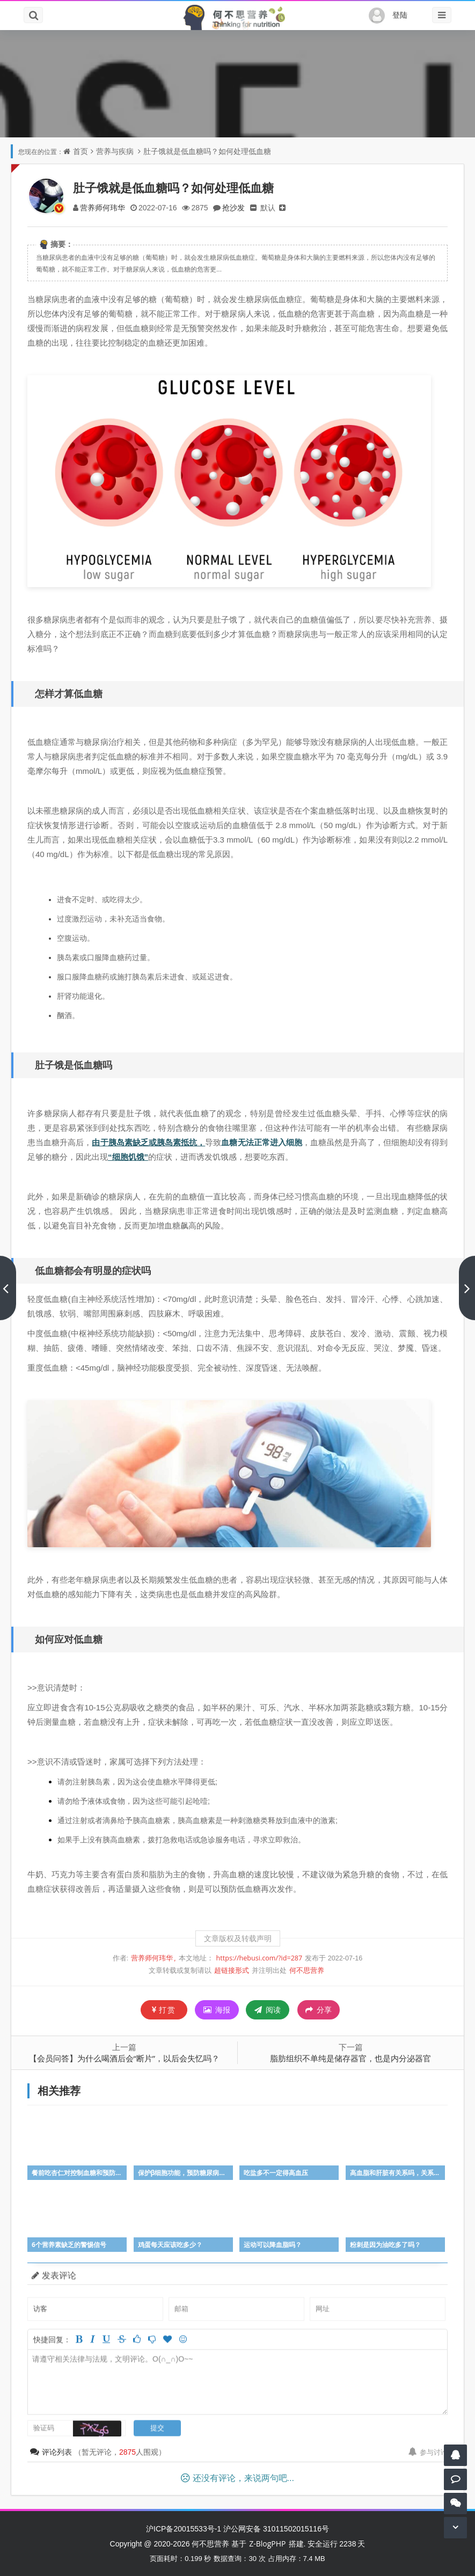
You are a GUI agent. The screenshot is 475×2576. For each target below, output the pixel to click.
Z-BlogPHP (267, 2543)
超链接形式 (231, 1970)
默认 (267, 207)
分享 (318, 2010)
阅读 (267, 2009)
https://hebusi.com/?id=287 (259, 1958)
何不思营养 (306, 1970)
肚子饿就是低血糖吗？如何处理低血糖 (207, 151)
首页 (80, 151)
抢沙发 (233, 207)
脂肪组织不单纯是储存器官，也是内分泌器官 (350, 2058)
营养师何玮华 (102, 207)
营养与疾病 (115, 151)
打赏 (164, 2009)
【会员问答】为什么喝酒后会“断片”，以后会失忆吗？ (124, 2058)
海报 (216, 2009)
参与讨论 (428, 2452)
